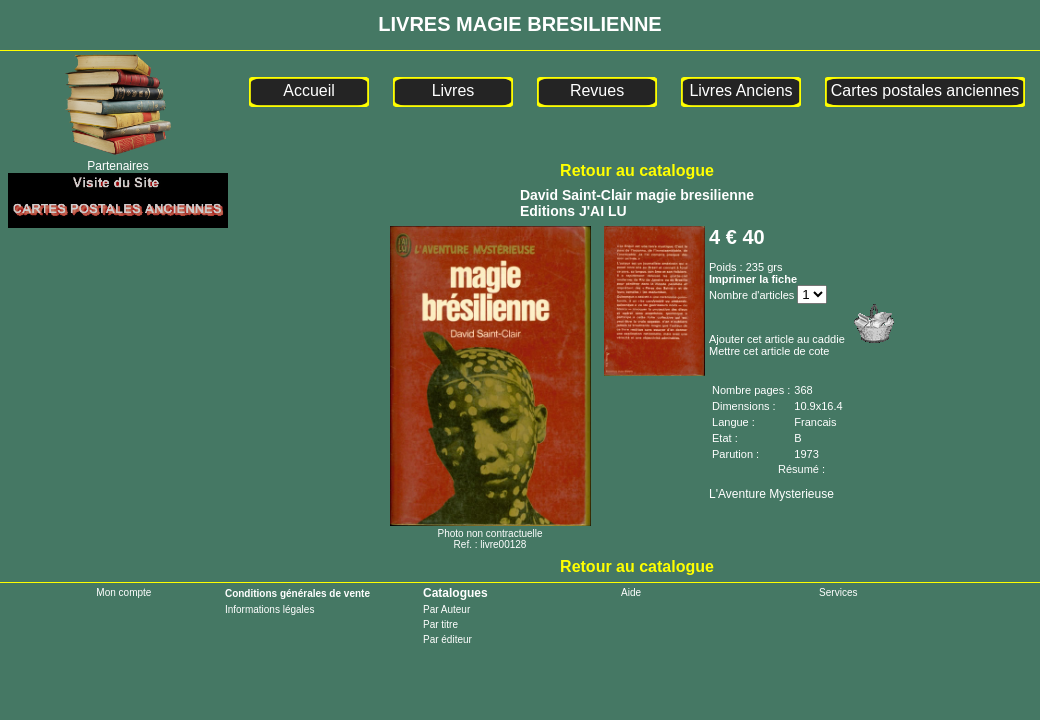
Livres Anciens (740, 90)
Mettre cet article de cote (769, 351)
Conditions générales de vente (297, 593)
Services (838, 592)
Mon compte (123, 592)
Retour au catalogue (637, 170)
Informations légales (270, 609)
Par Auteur (446, 609)
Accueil (309, 90)
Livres (453, 90)
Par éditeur (447, 639)
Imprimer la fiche (753, 279)
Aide (631, 592)
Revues (597, 90)
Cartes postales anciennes (925, 90)
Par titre (440, 624)
